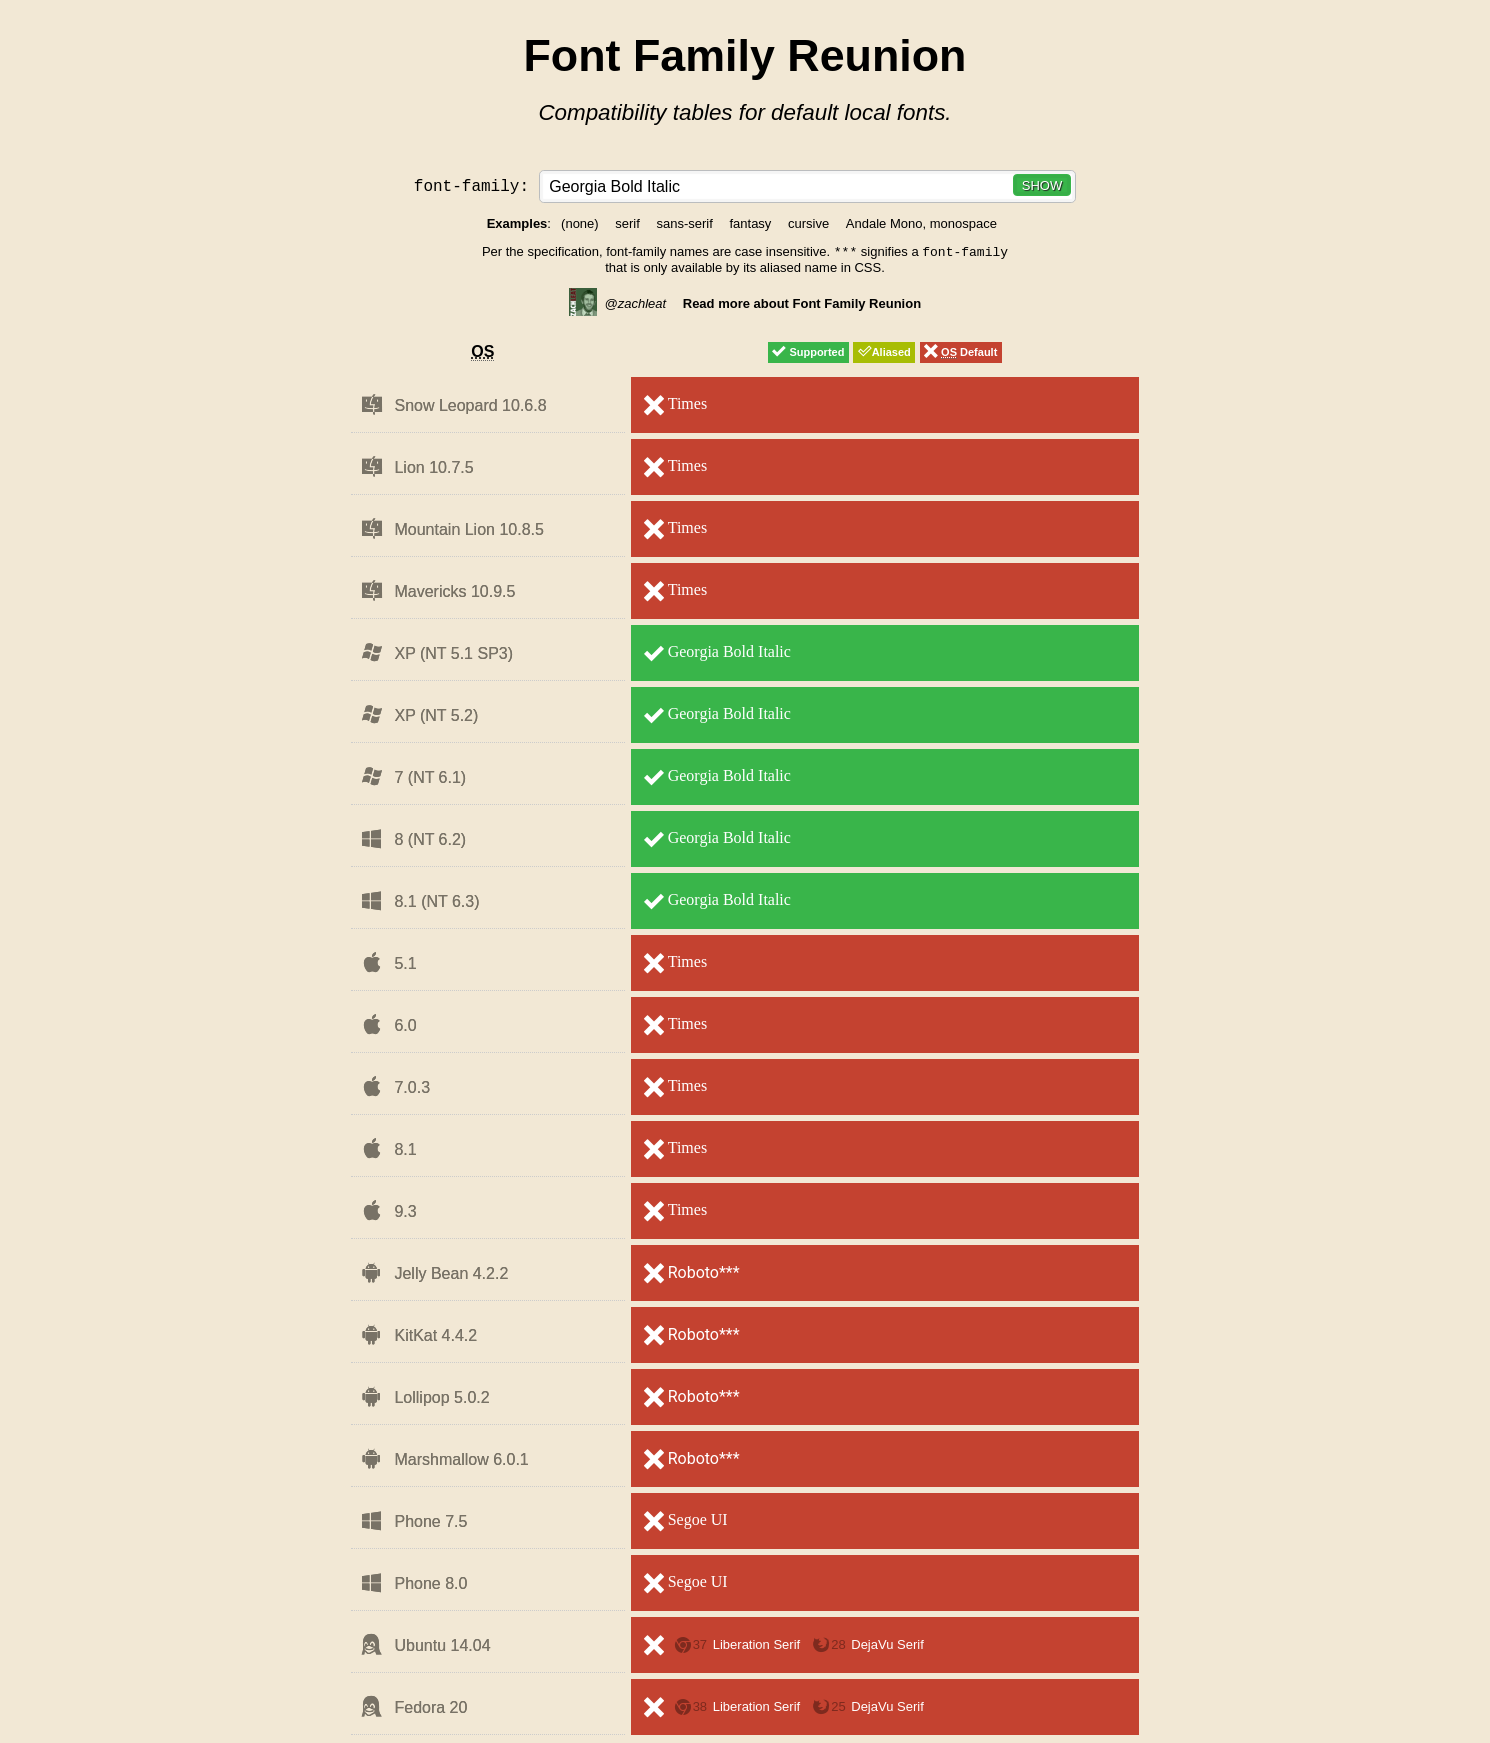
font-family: (476, 185)
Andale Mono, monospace (921, 223)
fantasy (750, 223)
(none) (580, 223)
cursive (808, 223)
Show (1042, 185)
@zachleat (617, 305)
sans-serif (684, 223)
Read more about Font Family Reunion (802, 305)
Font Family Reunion (745, 55)
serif (627, 223)
